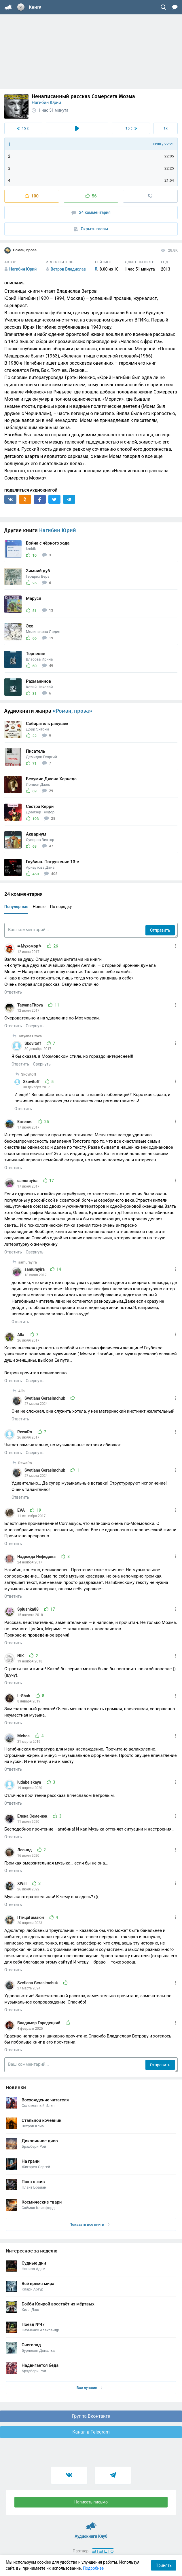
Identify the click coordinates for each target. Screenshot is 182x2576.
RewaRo (25, 1432)
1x (166, 128)
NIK (21, 1656)
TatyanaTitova (30, 1005)
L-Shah (24, 1696)
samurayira (28, 1180)
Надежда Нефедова (36, 1556)
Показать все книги (89, 2224)
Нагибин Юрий (46, 102)
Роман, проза (20, 250)
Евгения (25, 1121)
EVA (21, 1510)
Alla (21, 1334)
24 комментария (91, 212)
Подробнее (93, 2568)
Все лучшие (90, 2387)
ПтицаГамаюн (31, 1917)
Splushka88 (28, 1609)
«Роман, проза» (72, 711)
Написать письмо (91, 2502)
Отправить (160, 930)
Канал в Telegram (91, 2432)
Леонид (25, 1850)
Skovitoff (33, 1043)
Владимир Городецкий (39, 2023)
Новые (39, 906)
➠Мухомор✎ (30, 946)
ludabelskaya (29, 1782)
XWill (22, 1883)
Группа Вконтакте (91, 2416)
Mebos (24, 1736)
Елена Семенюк (32, 1816)
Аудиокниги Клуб (91, 2523)
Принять (164, 2565)
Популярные (16, 906)
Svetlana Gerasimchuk (45, 1398)
